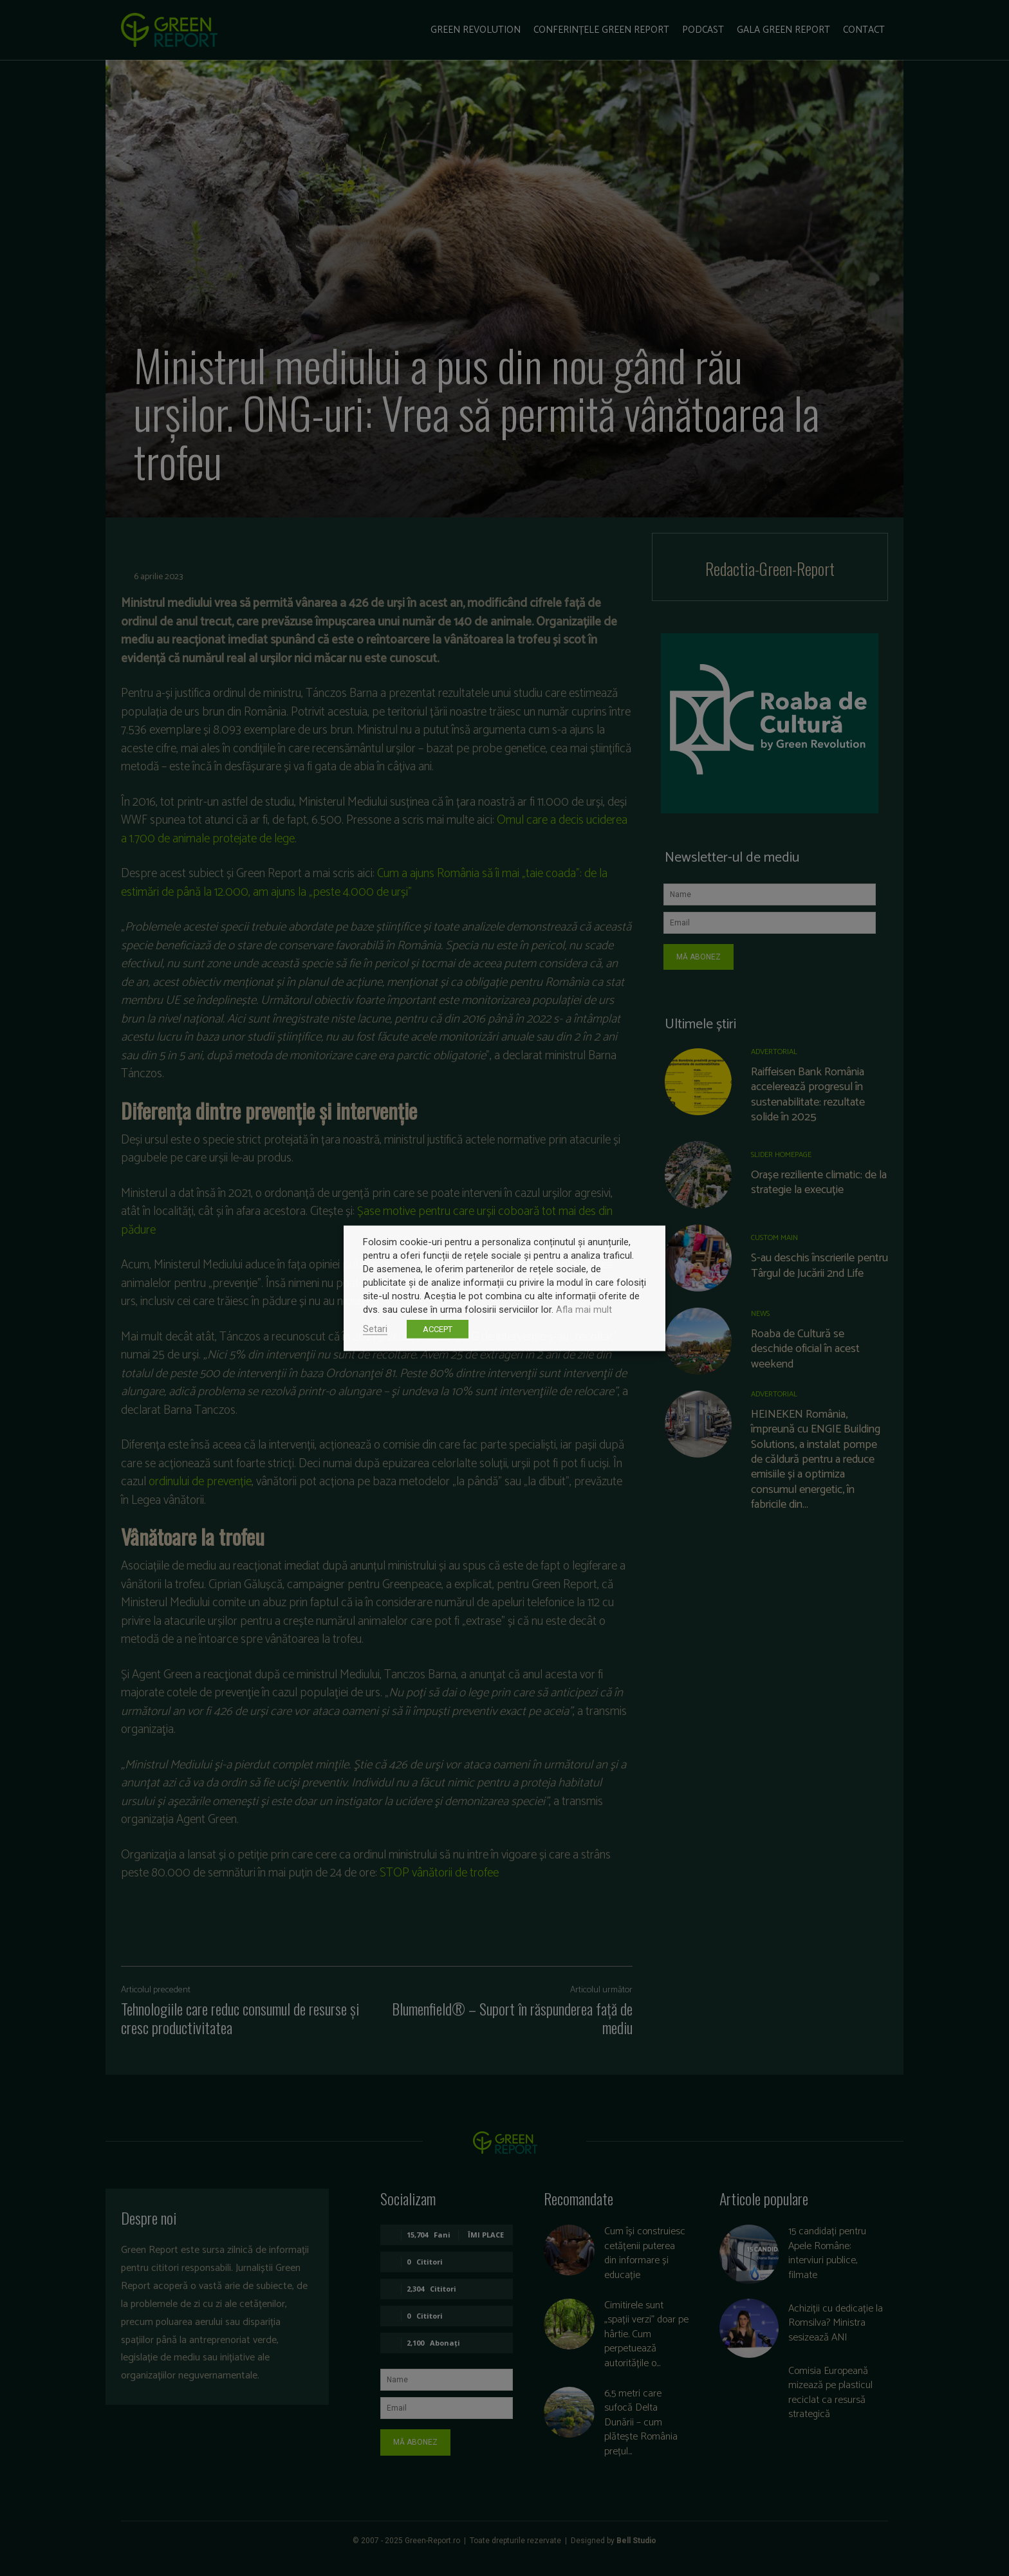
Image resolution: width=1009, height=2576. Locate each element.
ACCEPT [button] (437, 1328)
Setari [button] (375, 1328)
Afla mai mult (584, 1309)
